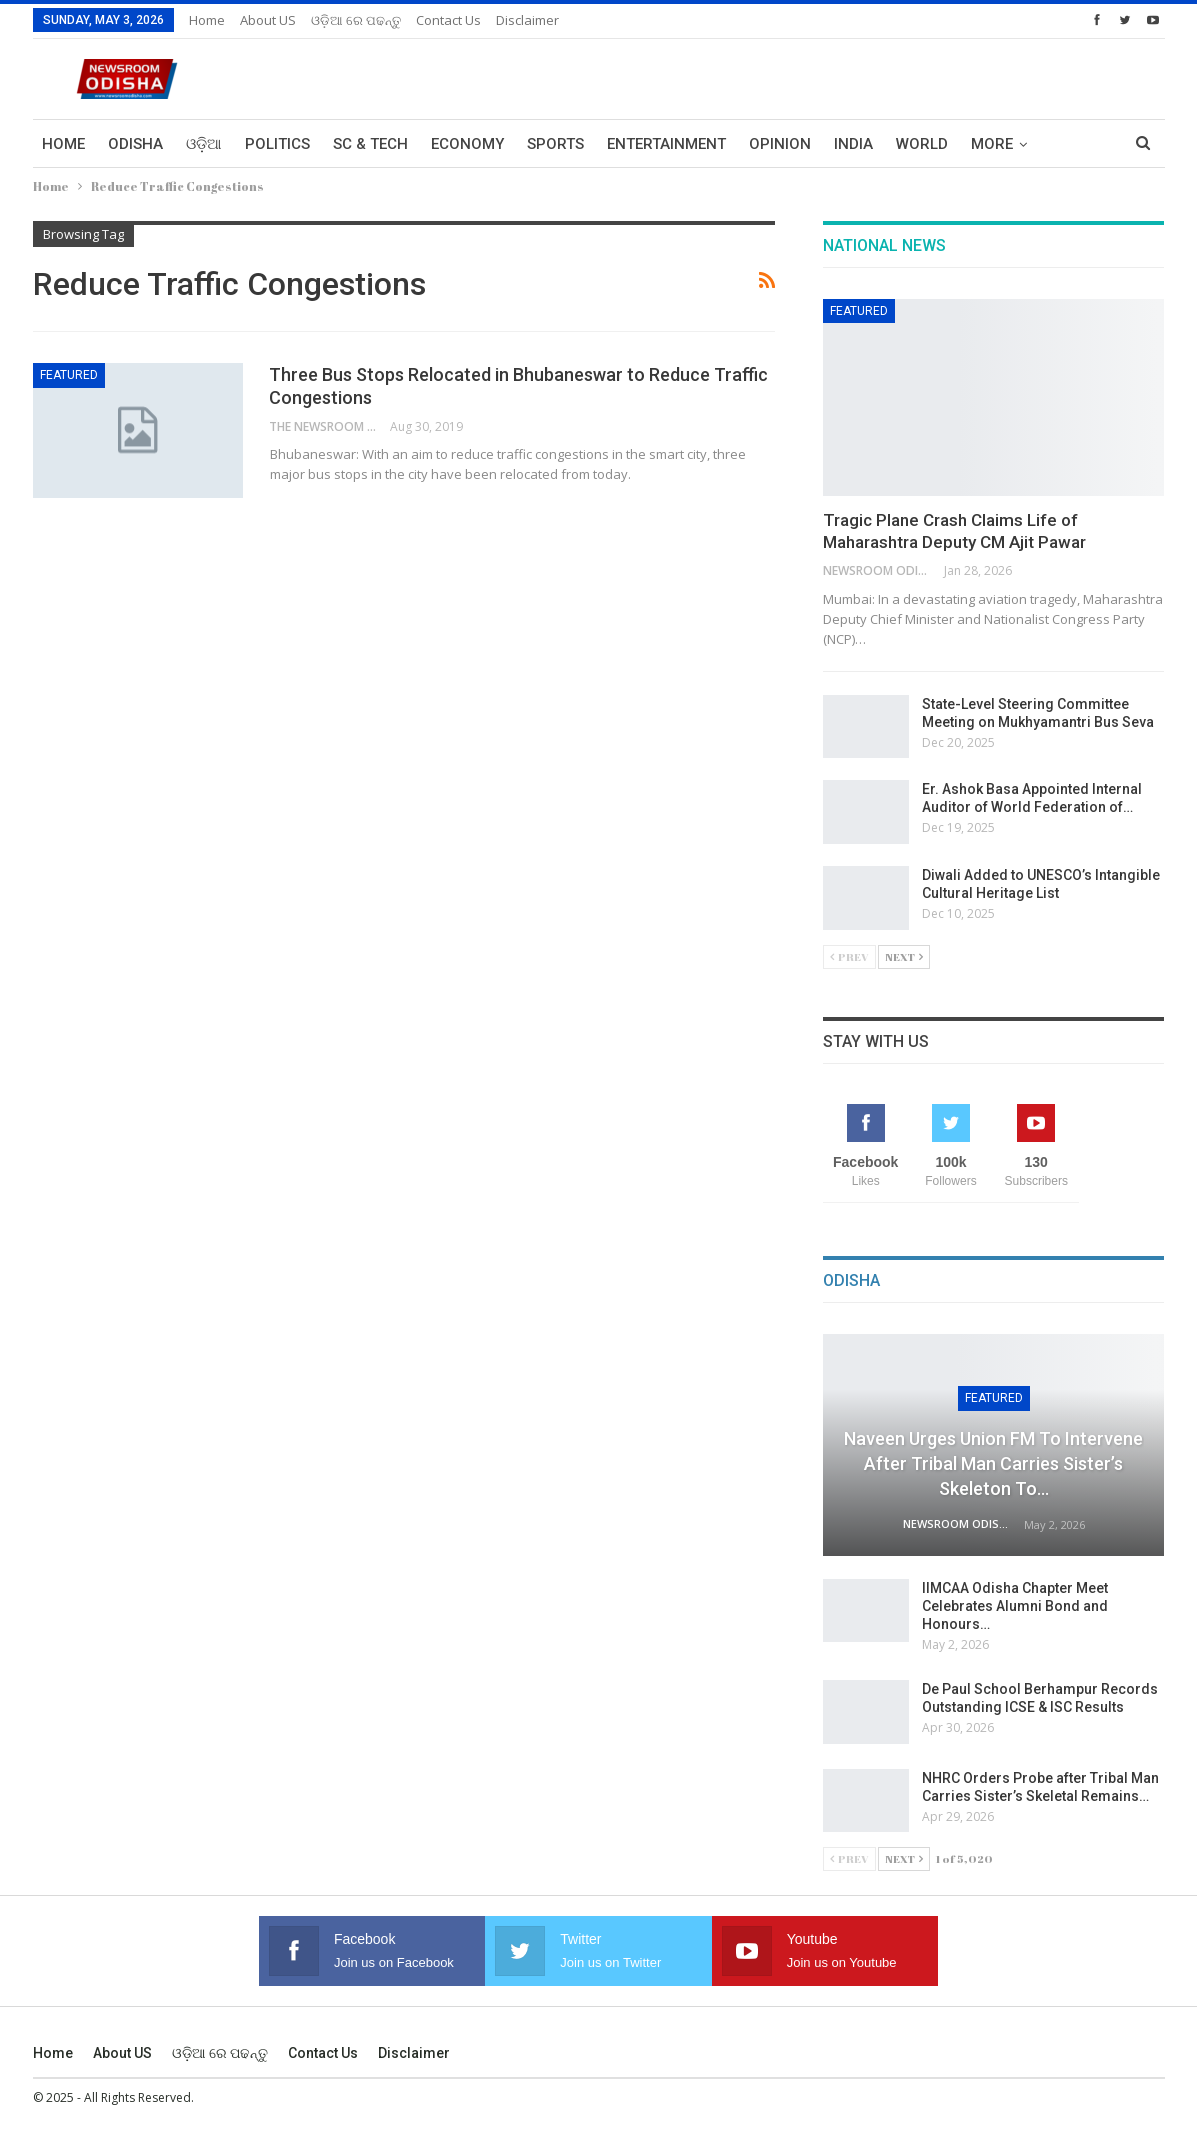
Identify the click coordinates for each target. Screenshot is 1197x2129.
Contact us (448, 20)
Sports (555, 144)
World (922, 144)
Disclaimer (527, 20)
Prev (849, 956)
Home (207, 20)
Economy (467, 144)
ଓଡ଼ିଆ (204, 144)
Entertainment (666, 144)
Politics (277, 144)
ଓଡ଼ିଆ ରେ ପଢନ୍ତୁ (356, 20)
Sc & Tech (370, 144)
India (853, 144)
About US (268, 20)
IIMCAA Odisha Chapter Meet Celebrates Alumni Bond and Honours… (1015, 1606)
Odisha (135, 144)
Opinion (780, 144)
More (992, 144)
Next (904, 956)
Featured (69, 375)
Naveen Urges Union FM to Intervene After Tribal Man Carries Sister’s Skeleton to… (993, 1463)
